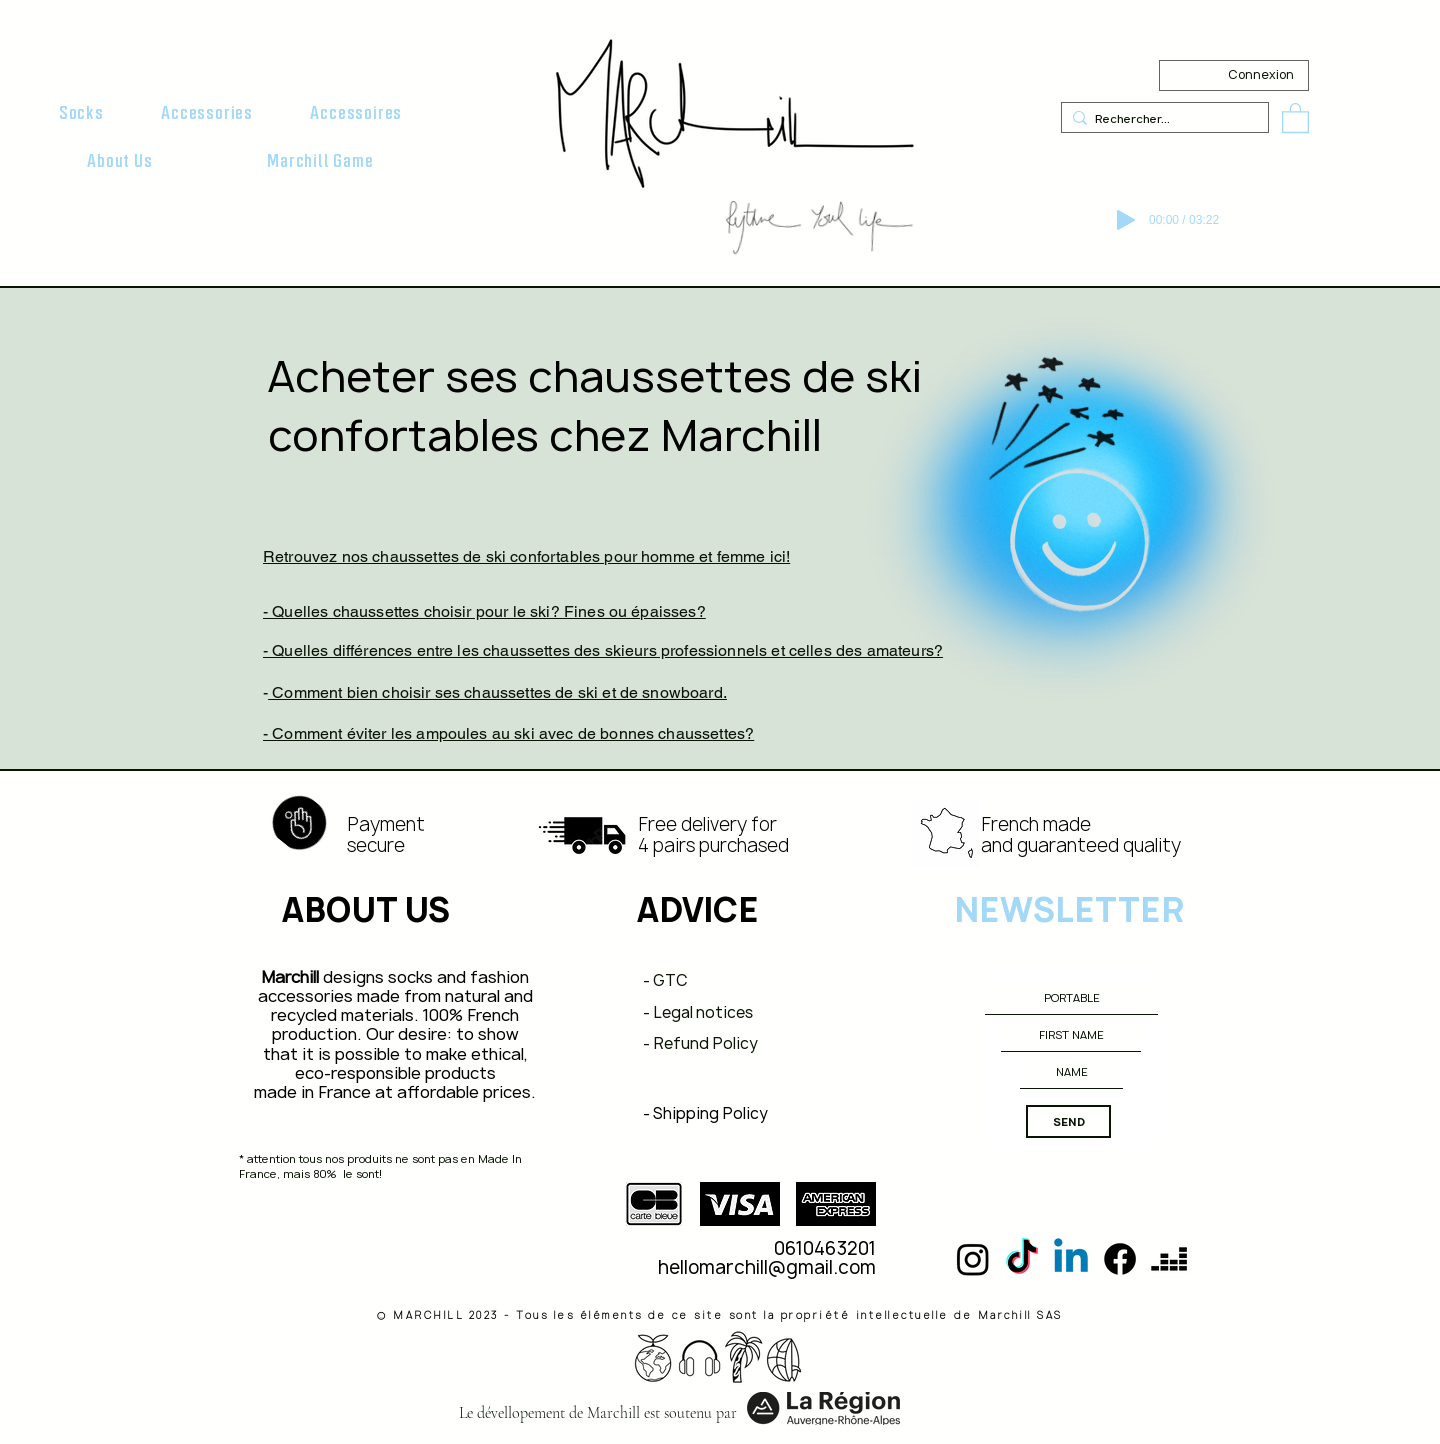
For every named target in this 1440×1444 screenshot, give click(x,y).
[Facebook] (1120, 1259)
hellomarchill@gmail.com (767, 1267)
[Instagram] (973, 1259)
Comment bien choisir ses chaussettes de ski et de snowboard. (497, 692)
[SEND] (1068, 1121)
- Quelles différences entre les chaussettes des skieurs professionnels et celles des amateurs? (603, 650)
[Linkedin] (1071, 1259)
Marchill (290, 977)
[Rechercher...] (1160, 118)
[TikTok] (1022, 1259)
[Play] (1126, 220)
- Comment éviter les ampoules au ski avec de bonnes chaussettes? (508, 733)
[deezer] (1169, 1259)
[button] (81, 113)
